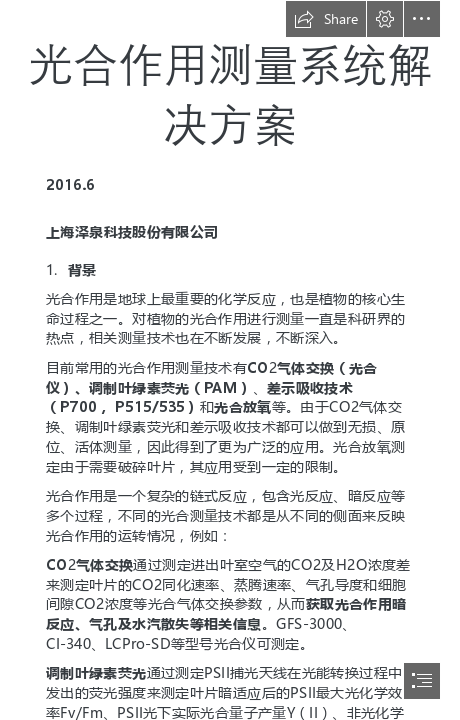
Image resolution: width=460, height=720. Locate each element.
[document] (230, 360)
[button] (326, 19)
